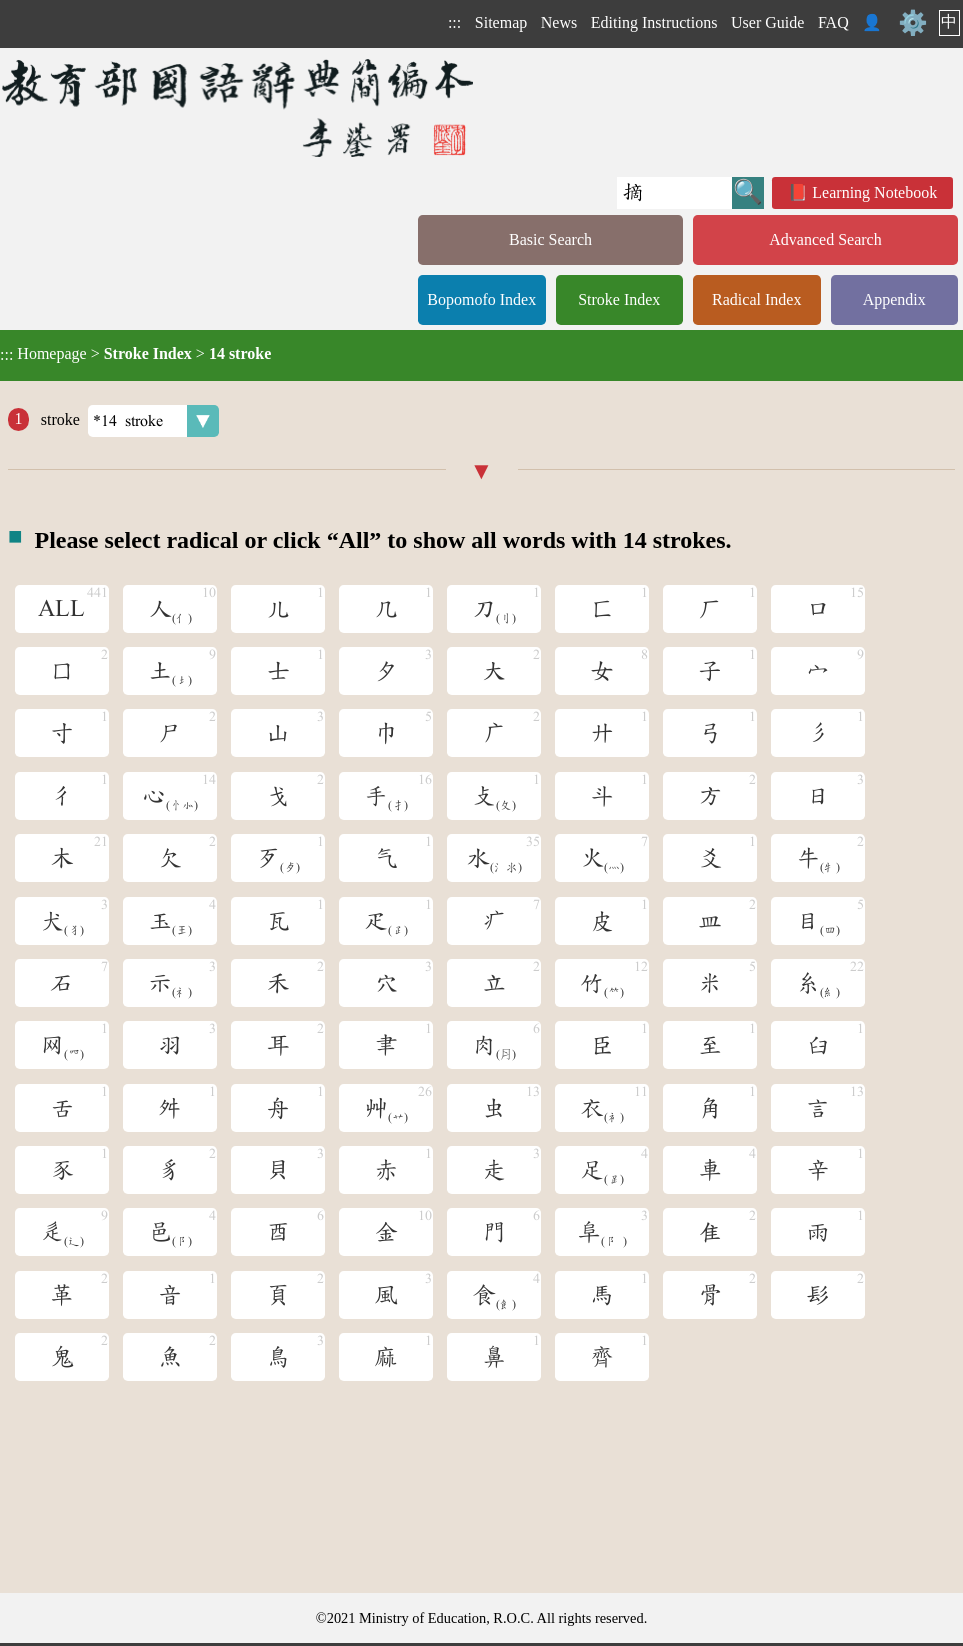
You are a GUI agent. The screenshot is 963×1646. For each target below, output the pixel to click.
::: (454, 22)
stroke (128, 421)
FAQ (833, 22)
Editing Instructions (654, 22)
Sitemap (501, 22)
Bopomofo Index (481, 299)
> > (135, 354)
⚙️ (913, 23)
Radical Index (756, 299)
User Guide (767, 22)
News (559, 22)
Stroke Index (619, 299)
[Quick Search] (674, 193)
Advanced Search (825, 239)
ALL (61, 609)
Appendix (894, 299)
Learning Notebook (874, 192)
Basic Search (550, 239)
